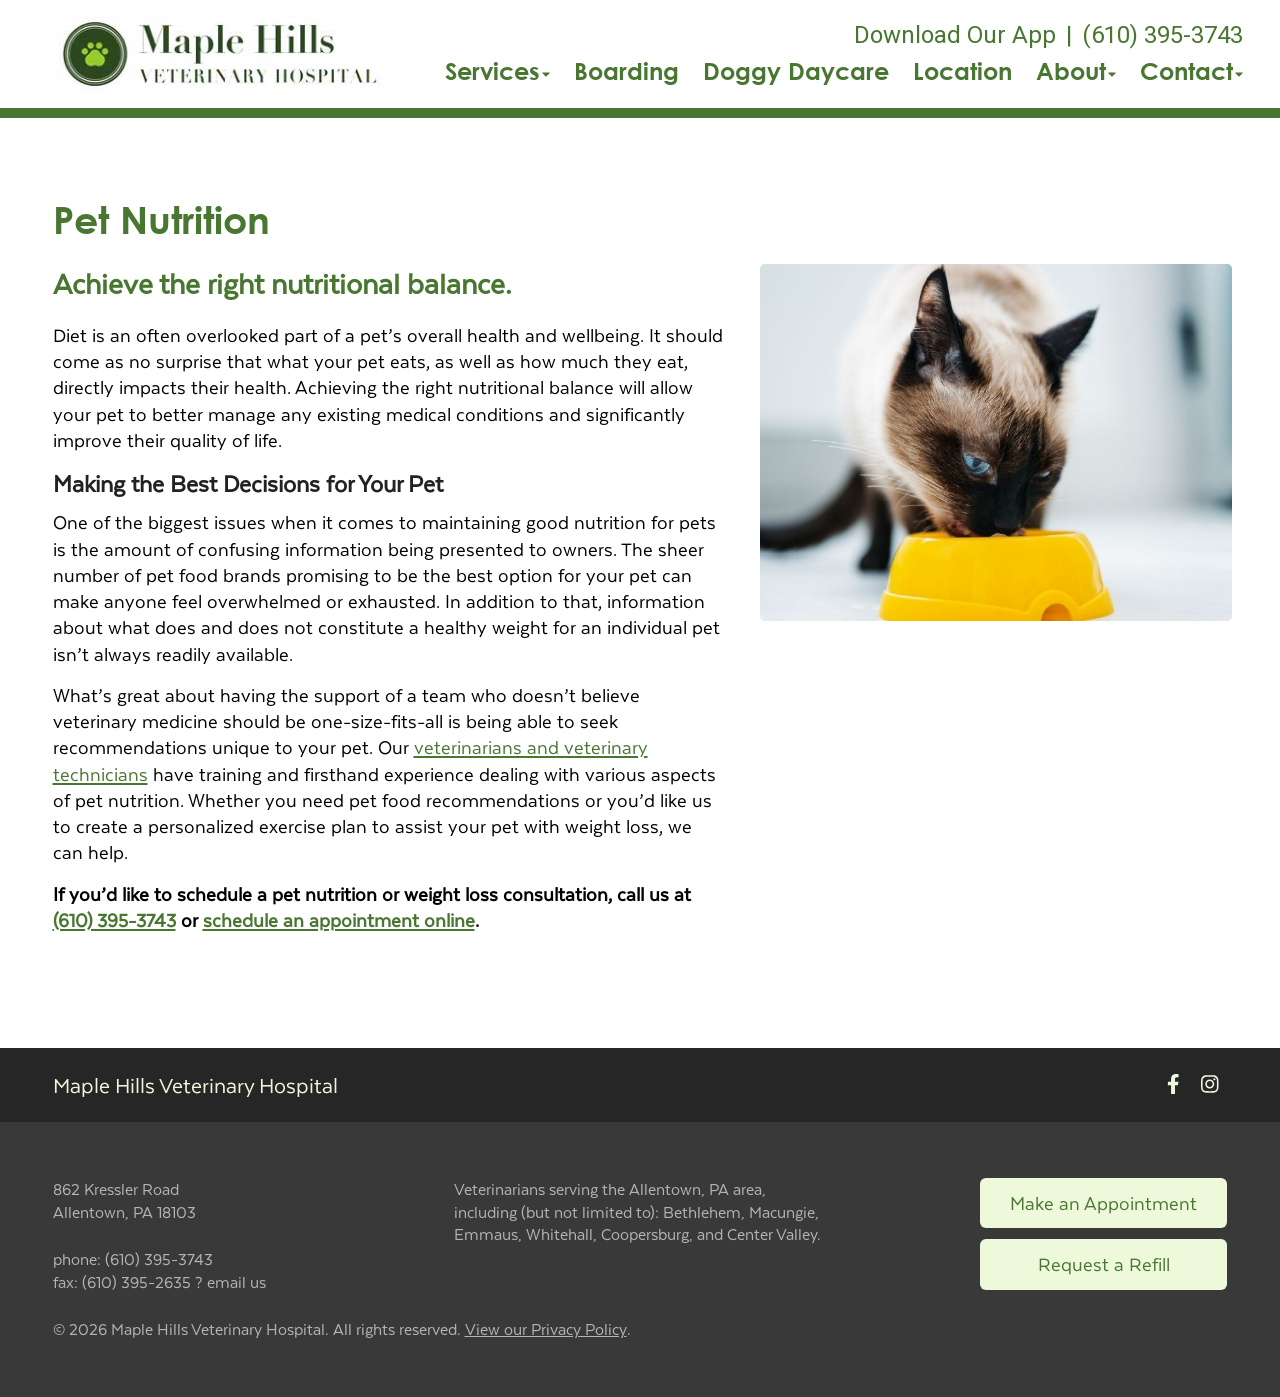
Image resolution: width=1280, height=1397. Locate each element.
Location (962, 71)
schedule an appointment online (339, 919)
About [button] (1076, 71)
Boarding (626, 71)
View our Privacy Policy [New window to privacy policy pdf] (546, 1329)
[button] (219, 54)
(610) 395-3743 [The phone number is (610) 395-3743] (1162, 35)
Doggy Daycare (796, 71)
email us (236, 1281)
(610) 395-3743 (114, 919)
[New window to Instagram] (1210, 1085)
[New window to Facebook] (1173, 1085)
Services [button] (497, 71)
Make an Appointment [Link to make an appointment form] (1103, 1202)
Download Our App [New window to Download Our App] (955, 35)
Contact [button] (1191, 71)
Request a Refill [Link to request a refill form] (1104, 1263)
